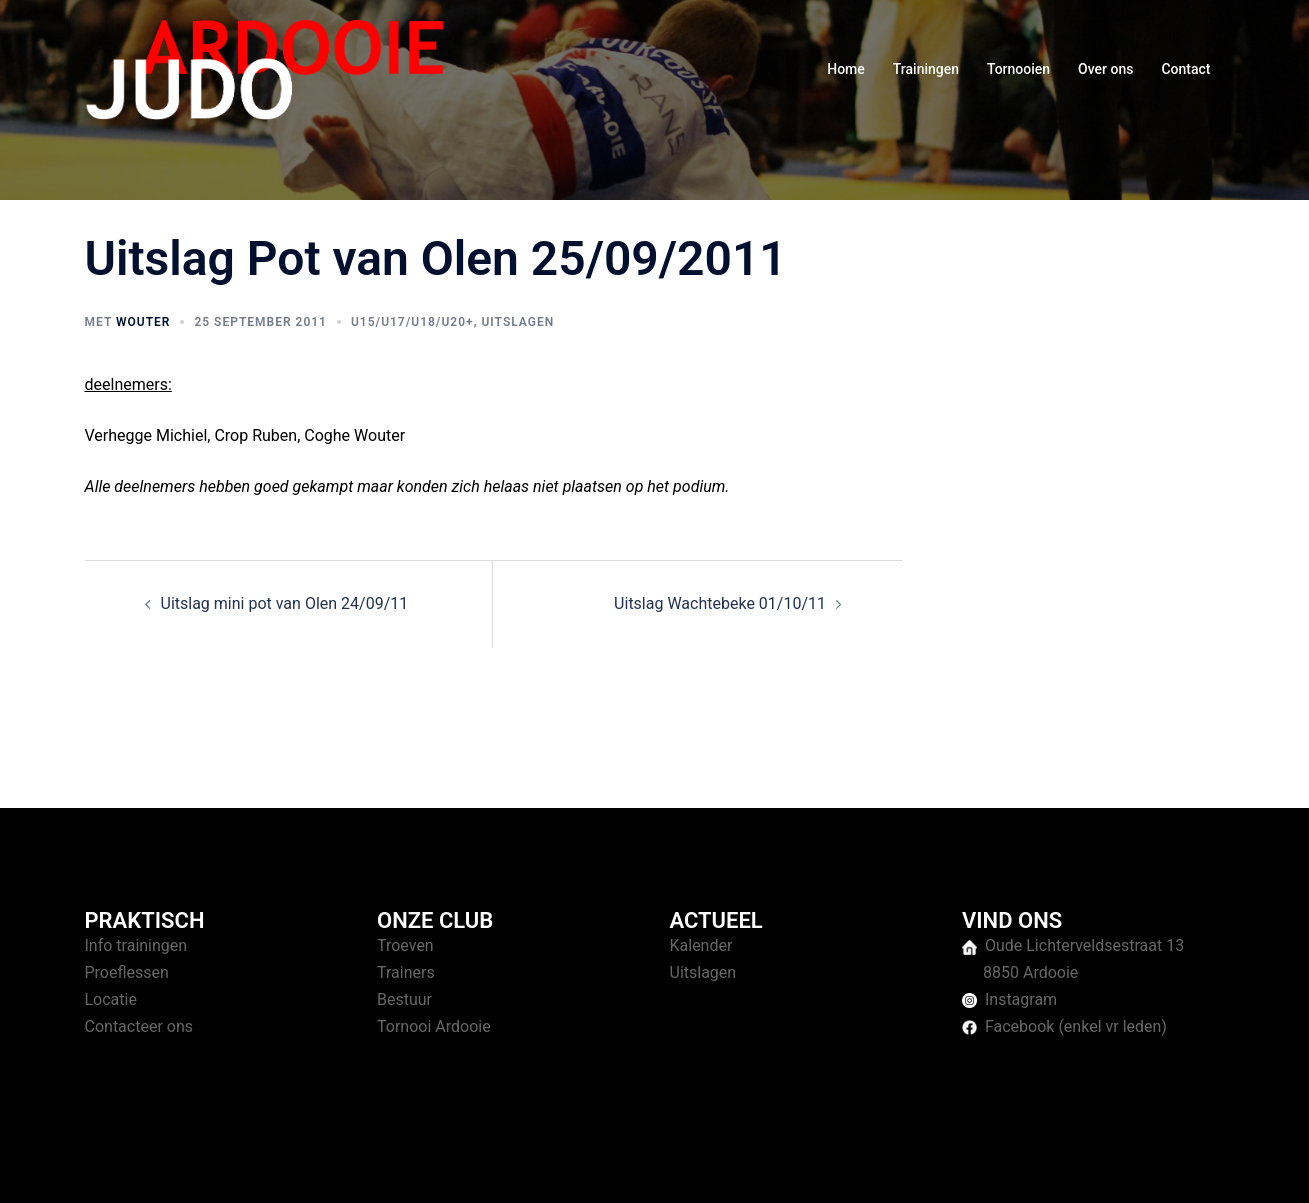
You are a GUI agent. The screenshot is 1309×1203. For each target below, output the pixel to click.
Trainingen (926, 69)
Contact (1185, 69)
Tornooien (1018, 69)
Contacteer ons (139, 1026)
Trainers (406, 972)
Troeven (405, 945)
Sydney (472, 1168)
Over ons (1105, 69)
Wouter (143, 322)
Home (846, 69)
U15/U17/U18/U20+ (412, 322)
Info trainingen (136, 945)
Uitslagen (517, 322)
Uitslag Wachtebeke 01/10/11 (720, 603)
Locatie (111, 999)
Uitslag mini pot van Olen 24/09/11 (285, 603)
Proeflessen (127, 972)
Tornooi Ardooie (434, 1026)
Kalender (701, 945)
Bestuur (404, 999)
